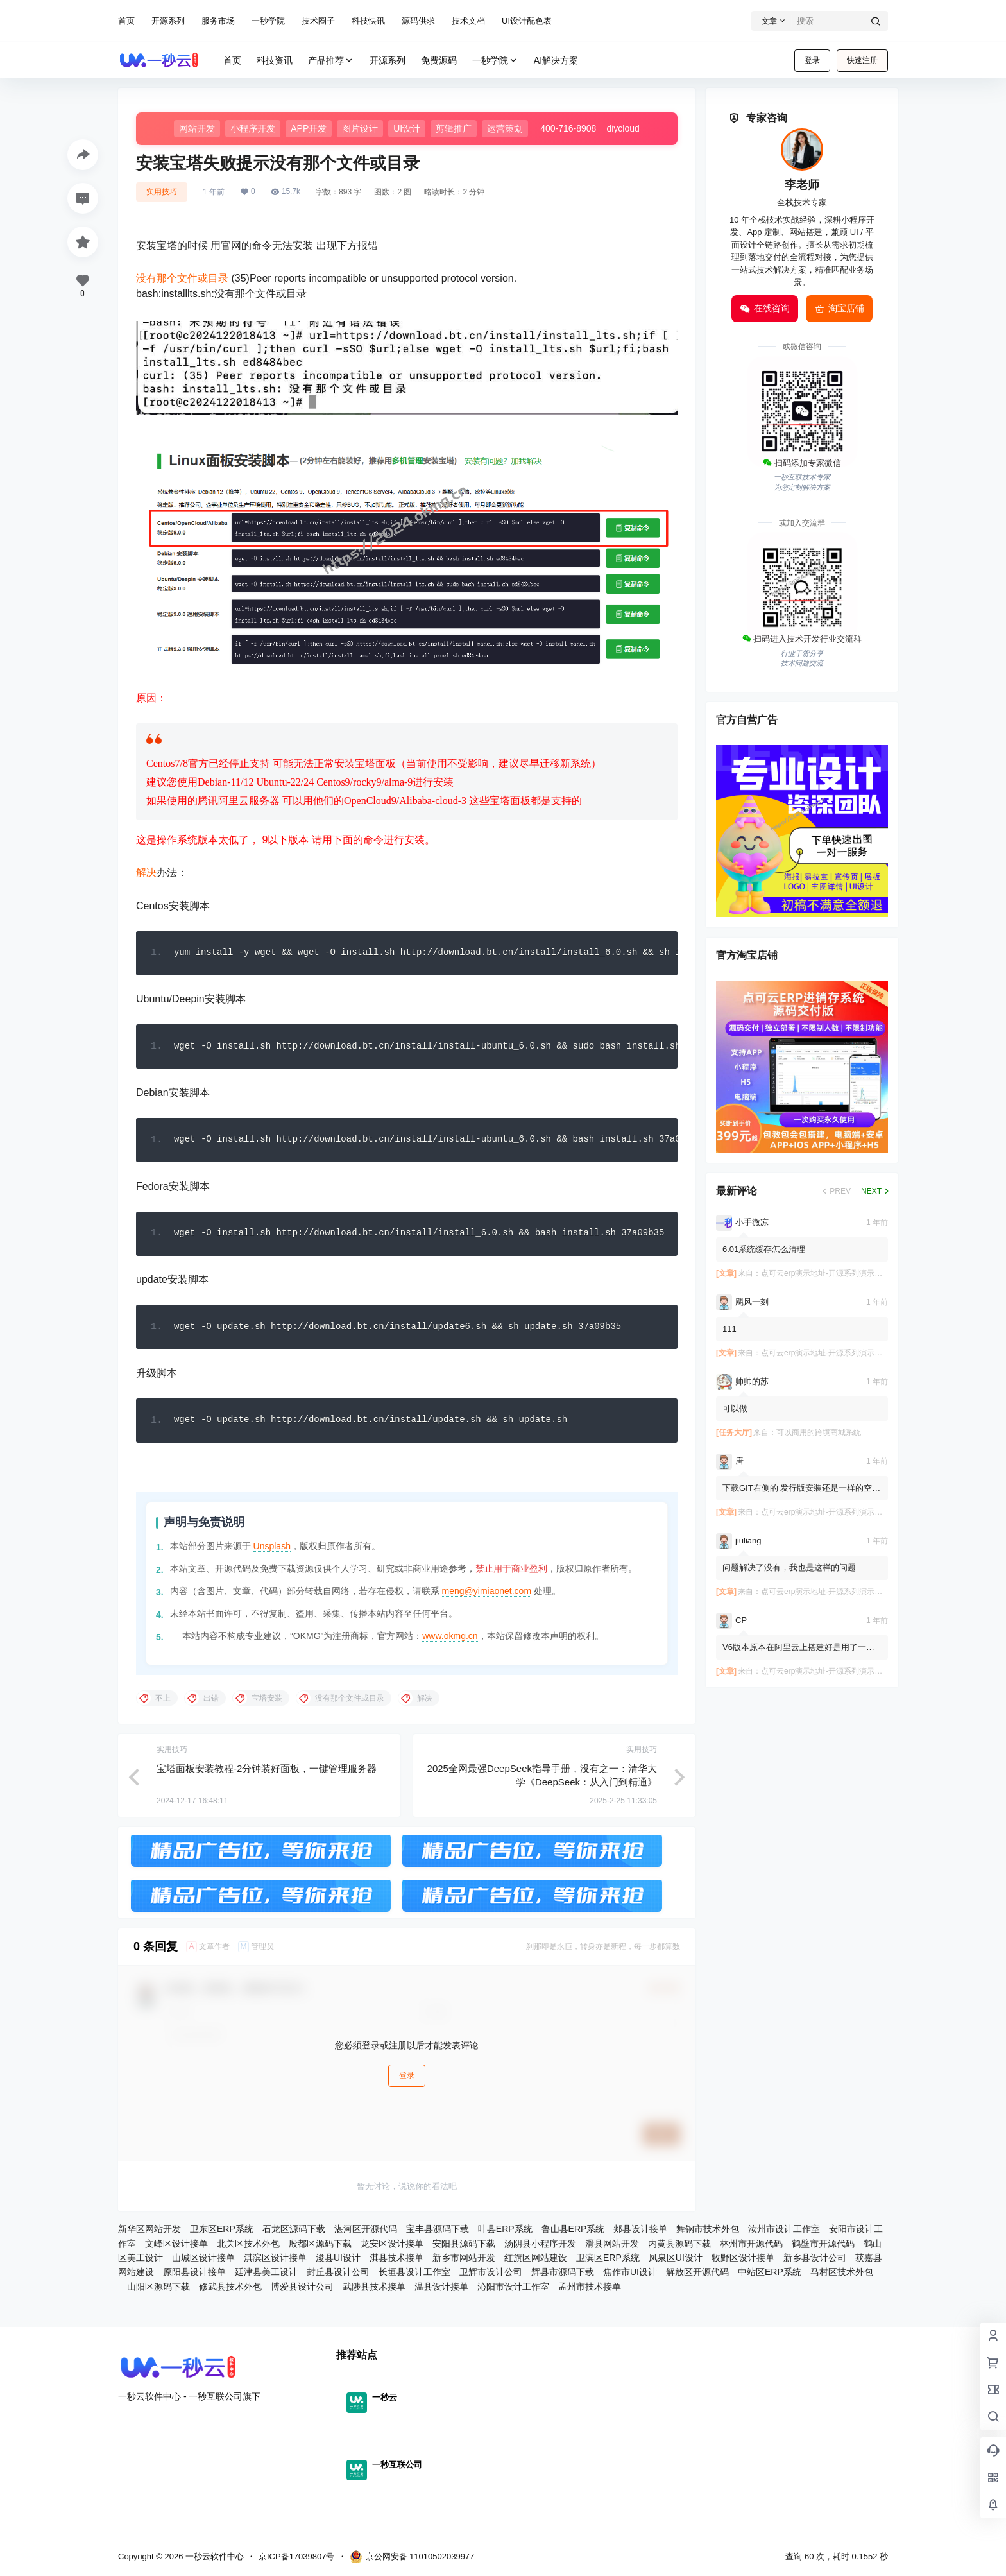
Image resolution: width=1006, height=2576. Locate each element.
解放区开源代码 (697, 2276)
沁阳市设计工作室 (513, 2290)
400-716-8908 (568, 128)
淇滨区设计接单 (275, 2261)
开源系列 (168, 21)
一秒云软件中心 (213, 2556)
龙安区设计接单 (392, 2247)
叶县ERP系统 (505, 2233)
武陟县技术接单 (374, 2290)
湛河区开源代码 (365, 2233)
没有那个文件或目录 (182, 278)
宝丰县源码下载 (437, 2233)
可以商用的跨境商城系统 (818, 1432)
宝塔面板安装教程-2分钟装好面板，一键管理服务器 (267, 1772)
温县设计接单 (441, 2290)
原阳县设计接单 (194, 2276)
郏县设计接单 (640, 2233)
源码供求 (418, 21)
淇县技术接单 (396, 2261)
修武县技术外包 (230, 2290)
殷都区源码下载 (320, 2247)
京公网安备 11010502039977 (412, 2556)
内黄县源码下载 (679, 2247)
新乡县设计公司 (814, 2261)
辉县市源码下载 (562, 2276)
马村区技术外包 (841, 2276)
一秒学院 (268, 21)
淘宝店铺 (839, 309)
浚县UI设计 (338, 2261)
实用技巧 (161, 191)
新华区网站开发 (149, 2233)
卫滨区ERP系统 (608, 2261)
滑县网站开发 (612, 2247)
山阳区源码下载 (158, 2290)
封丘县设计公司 (338, 2276)
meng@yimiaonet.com (487, 1595)
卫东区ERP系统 (221, 2233)
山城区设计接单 (203, 2261)
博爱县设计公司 (302, 2290)
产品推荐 (331, 60)
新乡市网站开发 (463, 2261)
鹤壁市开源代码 (823, 2247)
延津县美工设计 (266, 2276)
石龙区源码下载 (293, 2233)
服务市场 (218, 21)
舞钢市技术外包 (707, 2233)
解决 (146, 872)
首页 (126, 21)
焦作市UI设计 (630, 2276)
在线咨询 (765, 309)
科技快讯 (368, 21)
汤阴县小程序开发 (540, 2247)
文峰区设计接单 (176, 2247)
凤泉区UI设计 (676, 2261)
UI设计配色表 (527, 21)
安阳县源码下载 (463, 2247)
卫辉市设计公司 (490, 2276)
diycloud (622, 128)
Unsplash (272, 1550)
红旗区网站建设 (535, 2261)
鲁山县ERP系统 (573, 2233)
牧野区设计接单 (743, 2261)
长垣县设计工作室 (414, 2276)
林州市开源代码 (751, 2247)
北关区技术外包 (248, 2247)
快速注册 (862, 60)
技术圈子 (318, 21)
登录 (812, 60)
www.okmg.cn (449, 1640)
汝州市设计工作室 (784, 2233)
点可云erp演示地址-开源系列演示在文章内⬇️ (838, 1273)
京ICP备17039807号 (297, 2556)
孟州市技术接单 (589, 2290)
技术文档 (468, 21)
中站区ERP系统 (769, 2276)
